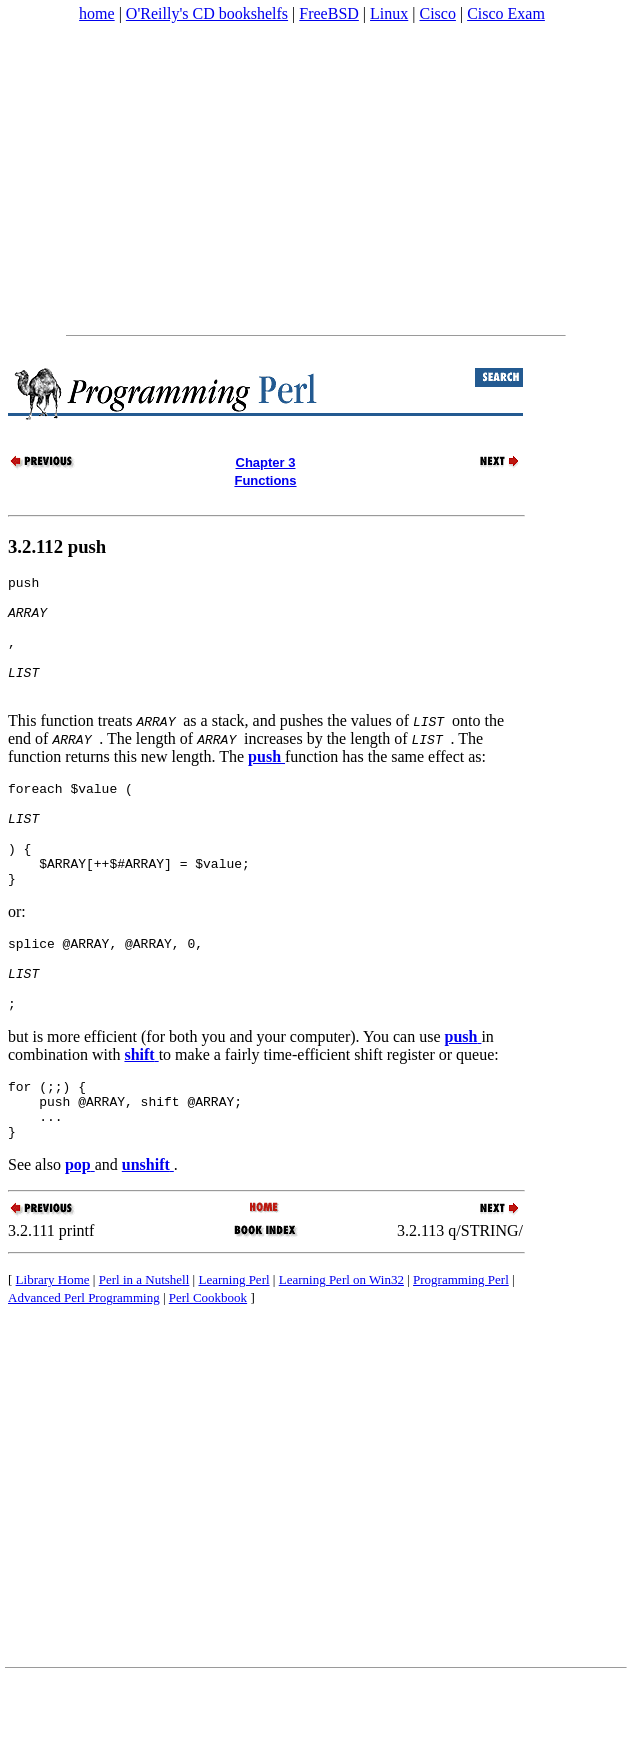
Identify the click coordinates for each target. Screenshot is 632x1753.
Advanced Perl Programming (84, 1369)
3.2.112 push (57, 546)
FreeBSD (329, 13)
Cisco (437, 13)
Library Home (53, 1351)
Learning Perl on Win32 (341, 1351)
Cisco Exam (506, 13)
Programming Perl (461, 1351)
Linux (389, 13)
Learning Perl (233, 1351)
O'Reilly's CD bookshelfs (207, 13)
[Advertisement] (314, 179)
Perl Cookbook (208, 1369)
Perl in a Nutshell (144, 1351)
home (97, 13)
